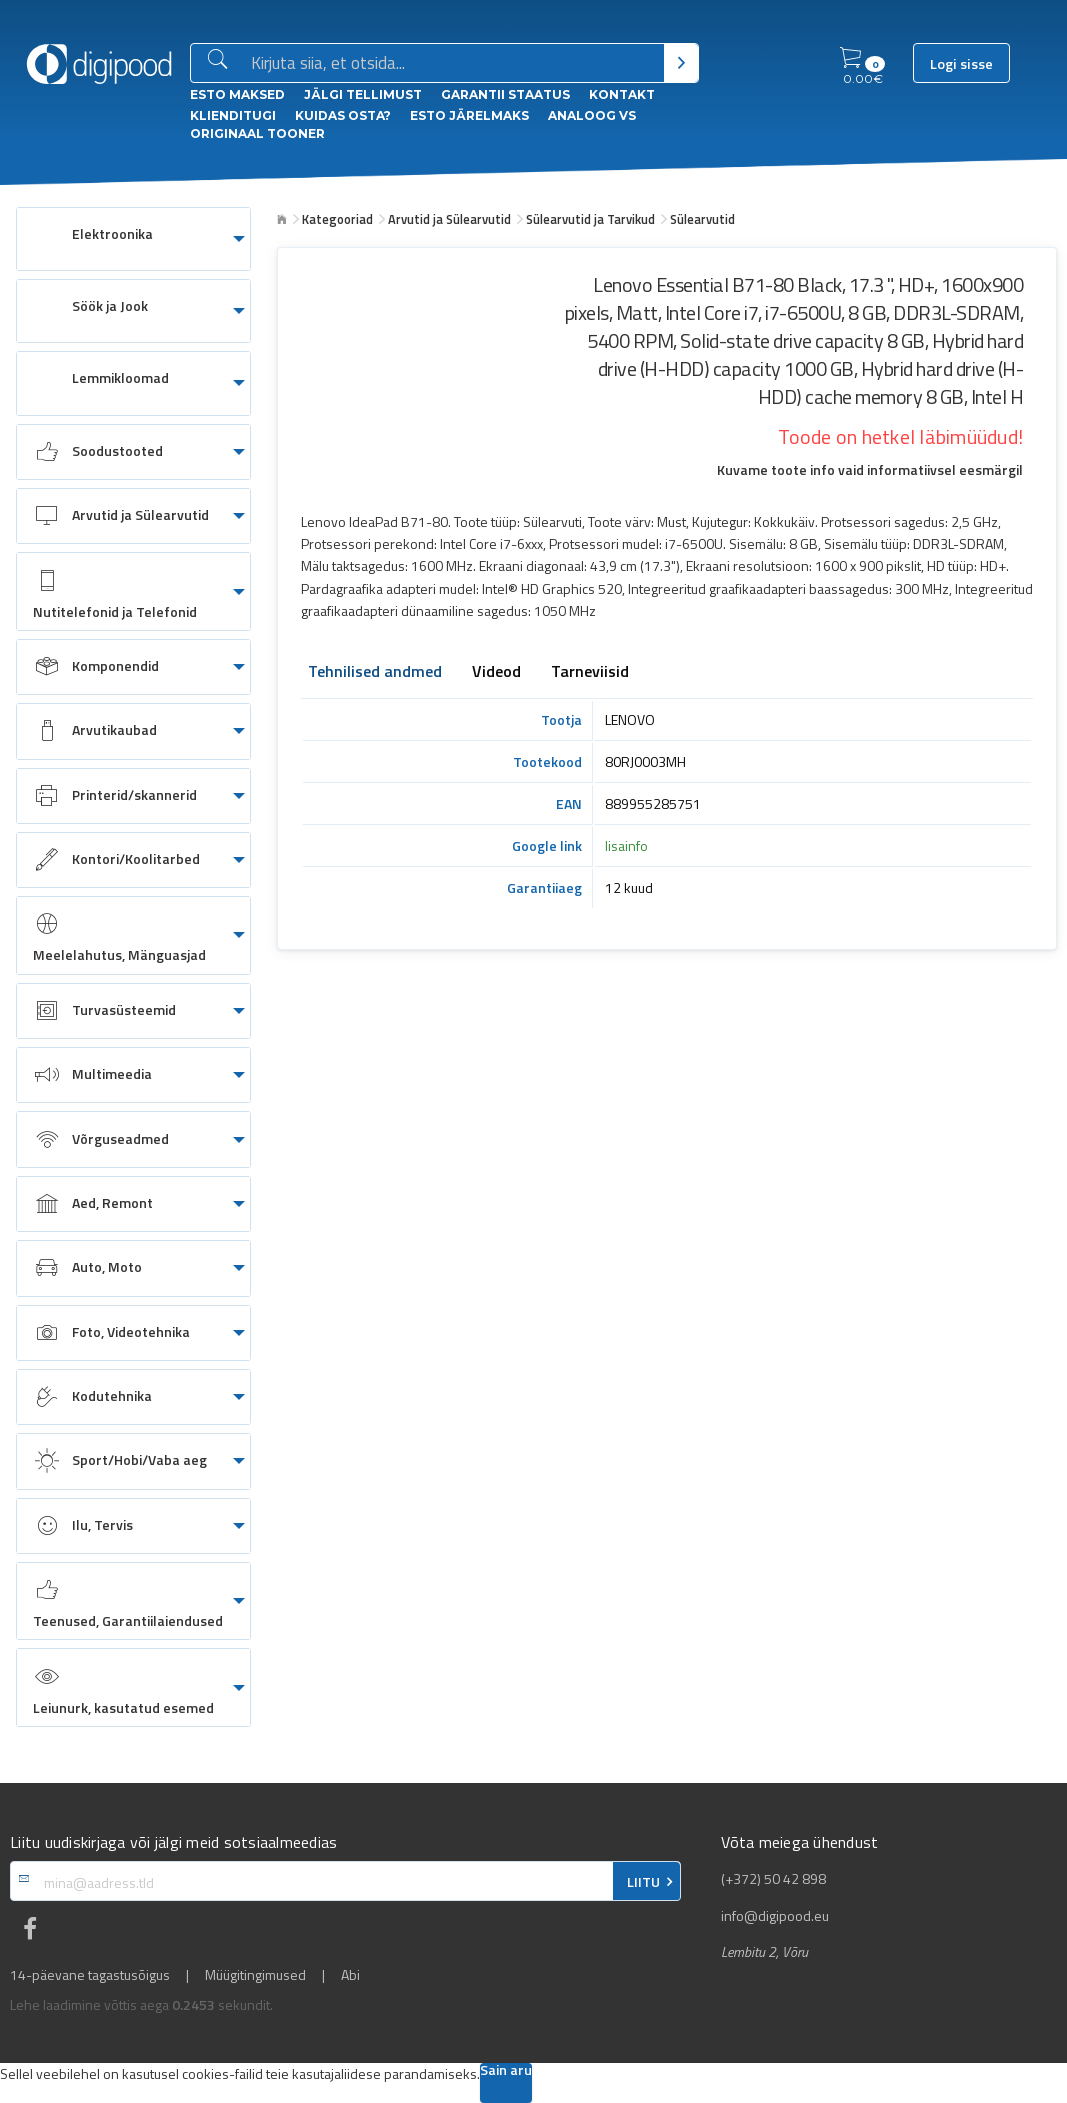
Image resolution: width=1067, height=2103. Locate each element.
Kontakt (622, 94)
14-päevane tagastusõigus (90, 1975)
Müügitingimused (255, 1975)
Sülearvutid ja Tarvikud (590, 219)
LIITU (643, 1882)
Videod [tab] (496, 673)
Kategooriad (337, 219)
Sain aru (506, 2071)
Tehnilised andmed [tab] (375, 673)
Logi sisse (961, 64)
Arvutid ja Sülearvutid (449, 219)
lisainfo (626, 845)
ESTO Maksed (237, 94)
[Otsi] (681, 63)
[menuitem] (133, 239)
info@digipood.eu (775, 1916)
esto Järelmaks (469, 115)
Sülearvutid (702, 219)
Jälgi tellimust (363, 94)
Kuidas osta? (343, 115)
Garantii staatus (505, 94)
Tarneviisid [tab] (590, 673)
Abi (350, 1975)
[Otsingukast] (453, 64)
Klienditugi (233, 115)
